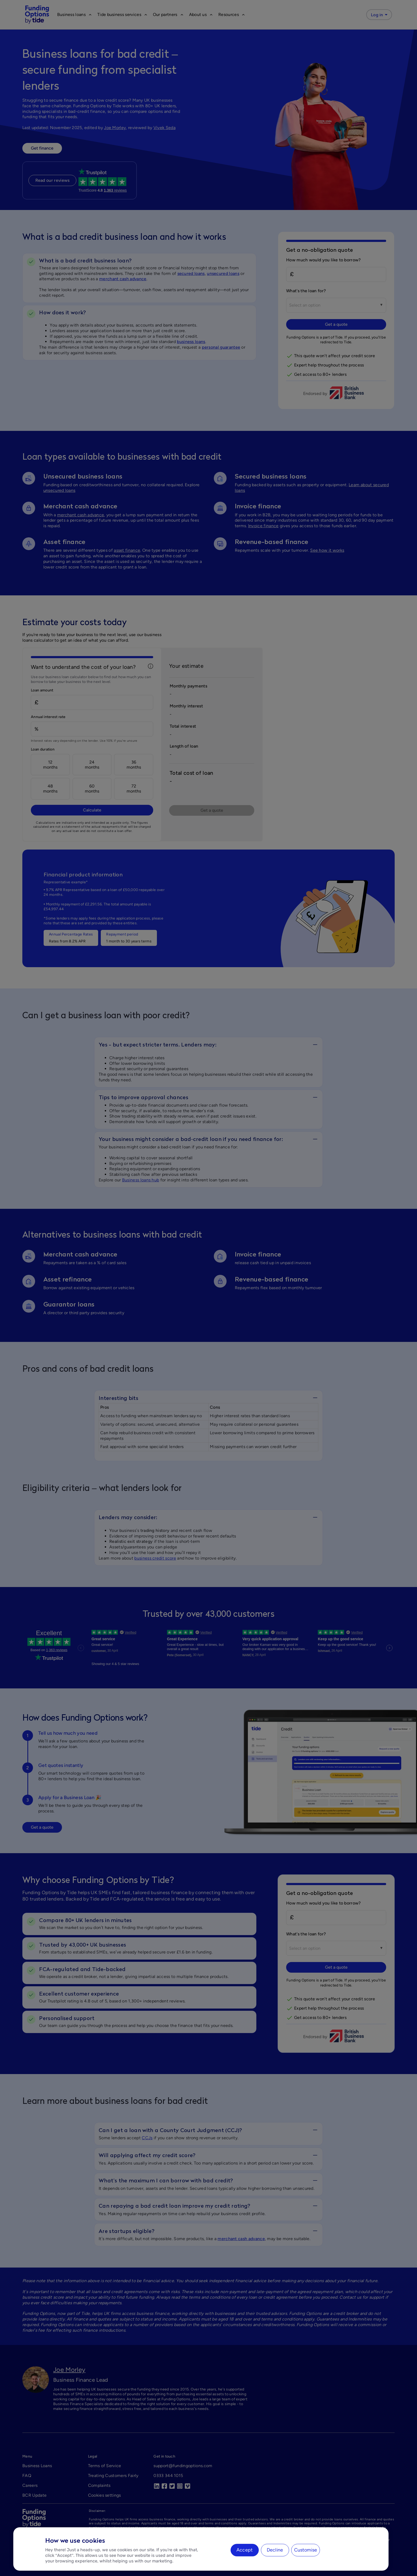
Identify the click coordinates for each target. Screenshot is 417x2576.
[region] (201, 2549)
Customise (305, 2550)
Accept (244, 2550)
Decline (275, 2550)
